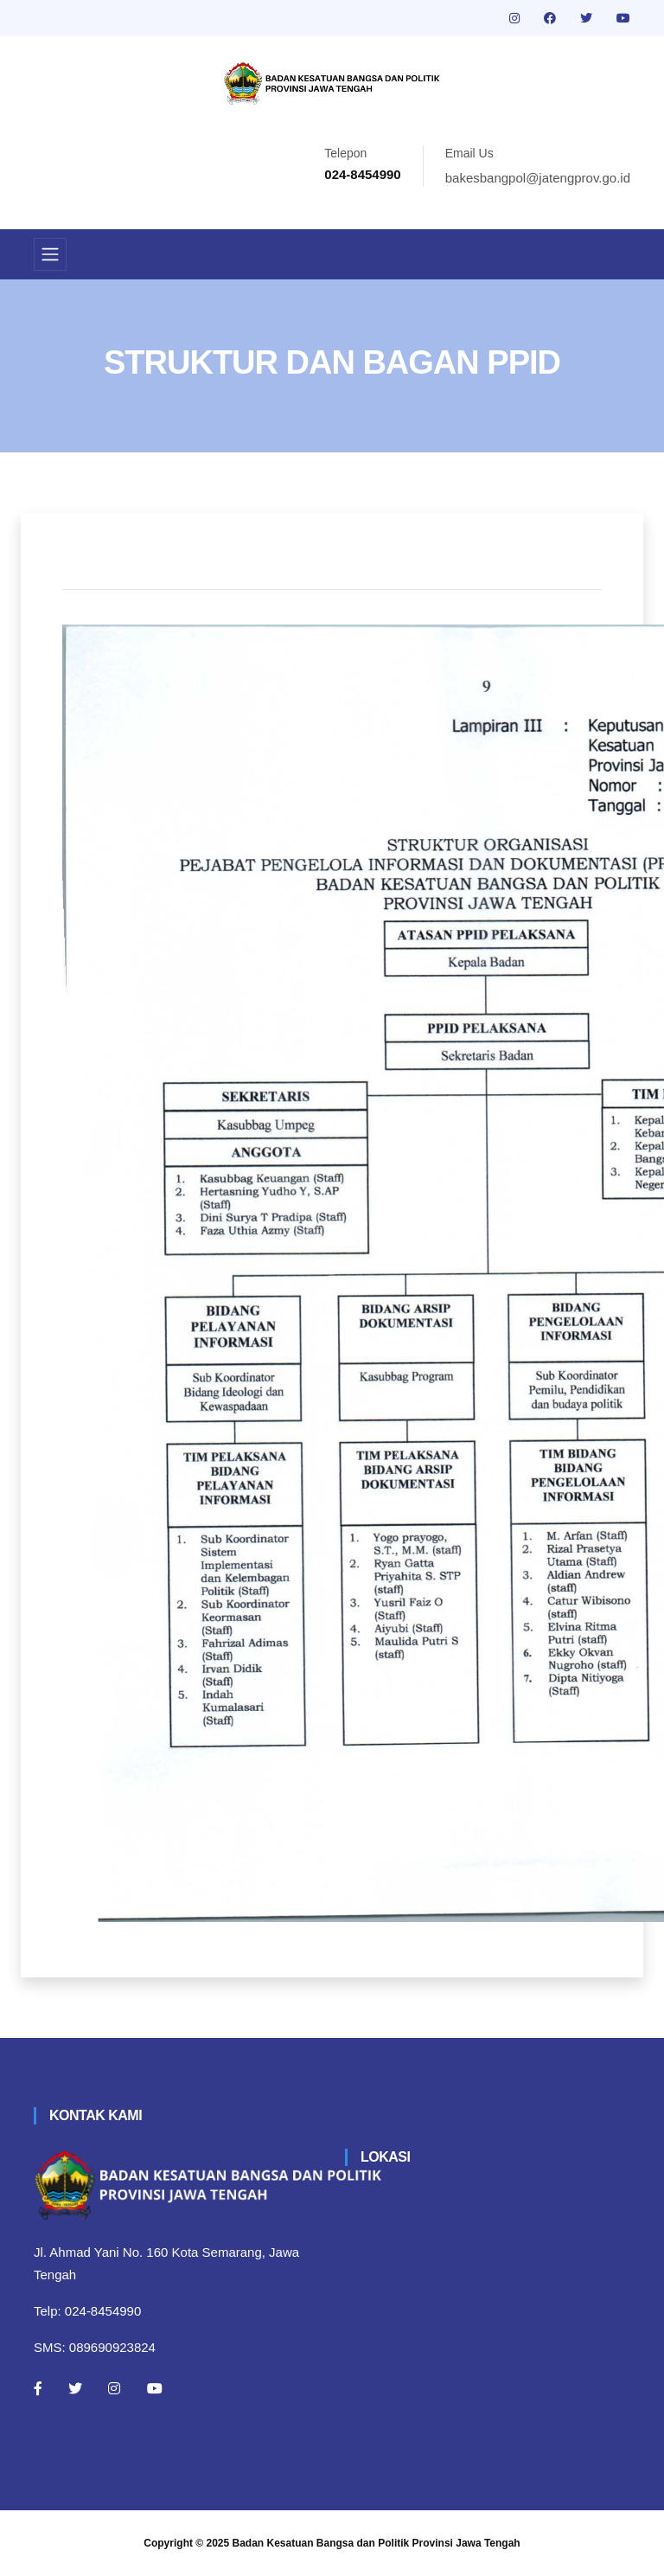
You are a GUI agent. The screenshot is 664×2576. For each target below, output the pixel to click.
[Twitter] (75, 2388)
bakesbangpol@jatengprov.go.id (537, 177)
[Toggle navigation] (50, 254)
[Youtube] (155, 2388)
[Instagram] (114, 2388)
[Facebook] (38, 2388)
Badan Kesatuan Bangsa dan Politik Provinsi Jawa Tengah (376, 2543)
